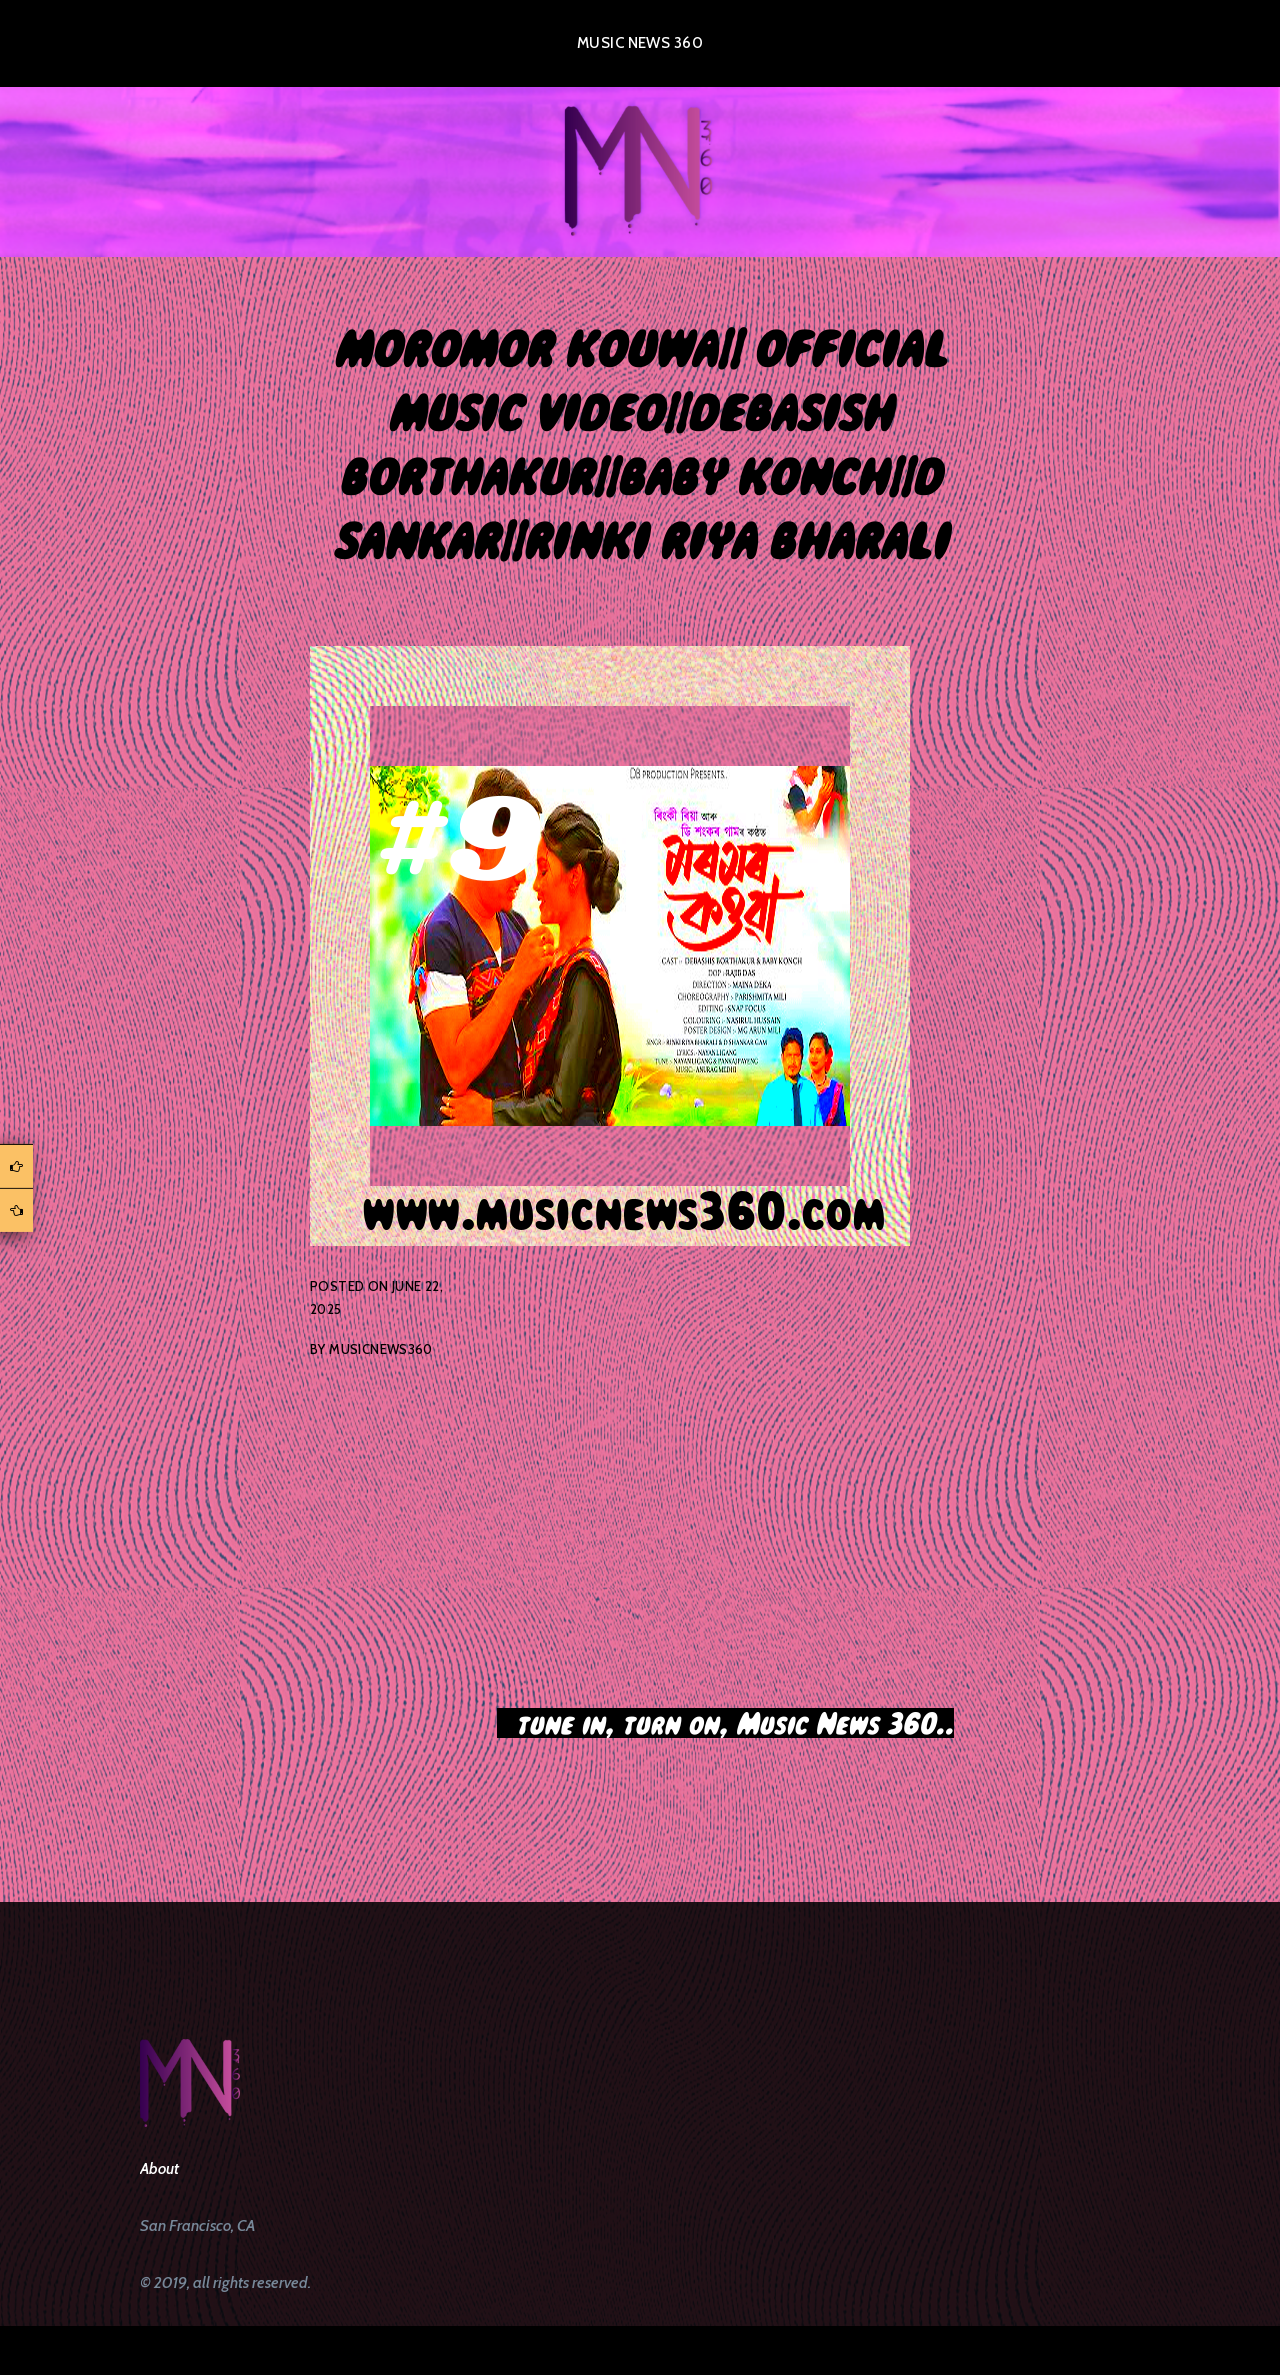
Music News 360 (640, 43)
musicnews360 (381, 1349)
